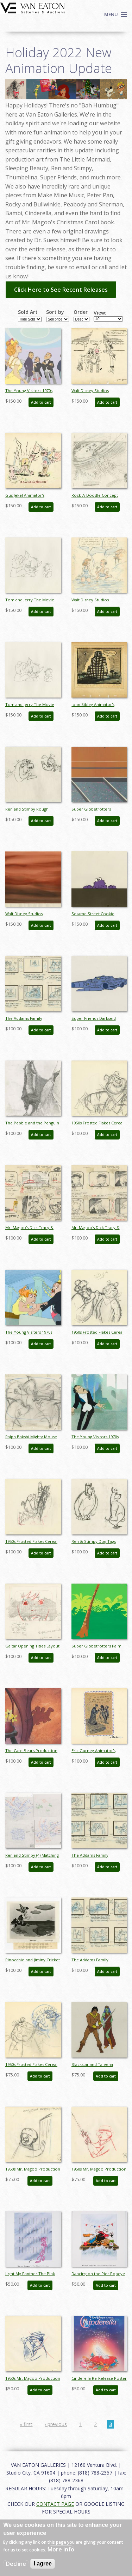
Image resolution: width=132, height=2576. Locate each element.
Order (81, 312)
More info (61, 2549)
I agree (42, 2564)
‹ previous (56, 2424)
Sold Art (28, 312)
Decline (16, 2564)
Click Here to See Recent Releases (61, 289)
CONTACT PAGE (55, 2504)
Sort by (55, 312)
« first (26, 2424)
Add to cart (41, 402)
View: (100, 312)
